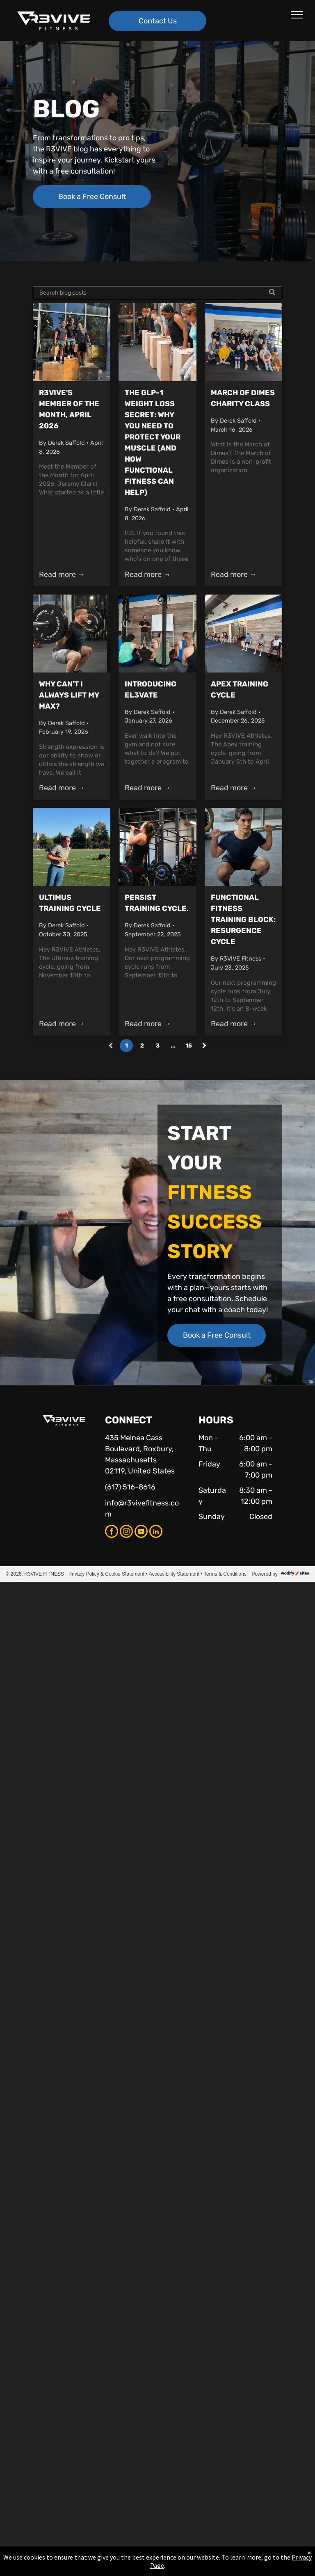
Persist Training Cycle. (157, 903)
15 (188, 1045)
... (173, 1045)
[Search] (157, 292)
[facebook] (111, 1532)
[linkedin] (155, 1532)
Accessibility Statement (174, 1574)
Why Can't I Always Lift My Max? (69, 695)
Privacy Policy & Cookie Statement (106, 1574)
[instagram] (126, 1532)
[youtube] (141, 1532)
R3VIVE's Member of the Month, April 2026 (69, 409)
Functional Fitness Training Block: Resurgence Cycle (243, 919)
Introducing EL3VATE (150, 689)
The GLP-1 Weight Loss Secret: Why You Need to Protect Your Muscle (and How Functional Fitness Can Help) (152, 442)
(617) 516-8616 (130, 1487)
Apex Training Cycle (239, 689)
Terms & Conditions (225, 1574)
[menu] (297, 14)
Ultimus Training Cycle (70, 903)
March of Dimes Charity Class (243, 398)
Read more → (62, 574)
